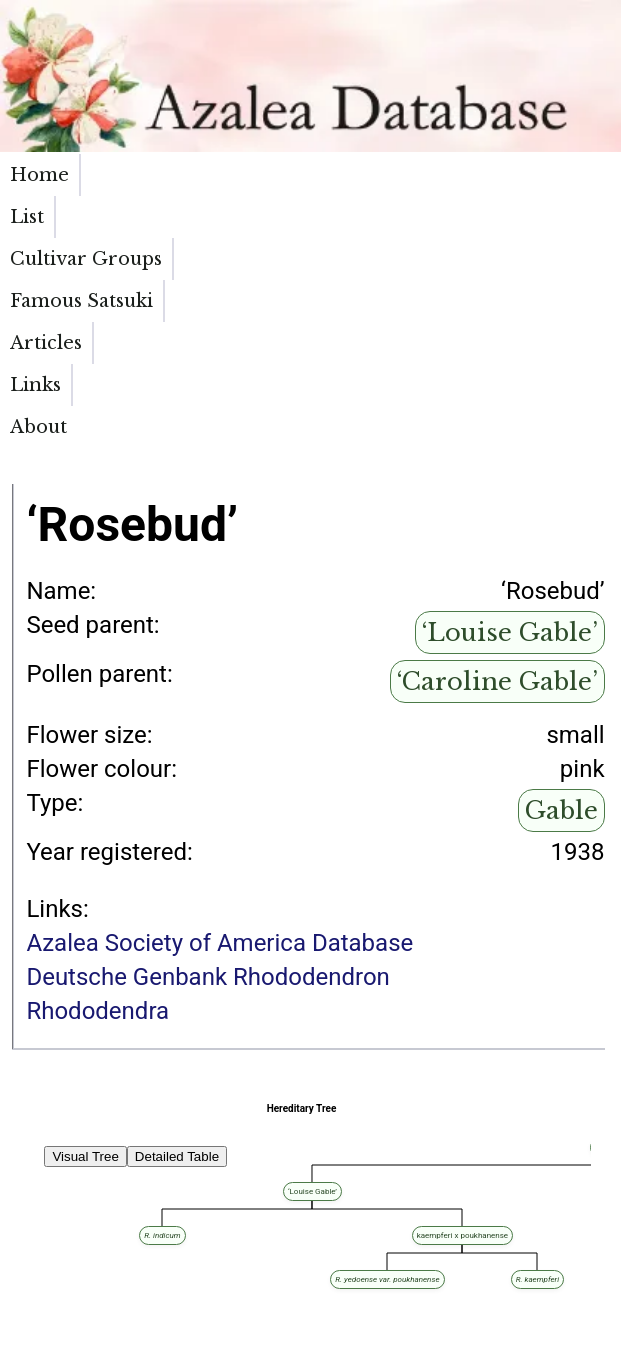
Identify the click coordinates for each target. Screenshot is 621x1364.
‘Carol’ (25, 1259)
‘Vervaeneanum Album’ (167, 1226)
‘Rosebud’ (157, 1204)
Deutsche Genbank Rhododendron (207, 747)
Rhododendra (97, 781)
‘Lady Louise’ (40, 1292)
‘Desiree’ (107, 1204)
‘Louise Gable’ (510, 402)
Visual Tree (85, 926)
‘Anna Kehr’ (36, 1215)
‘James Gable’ (43, 1303)
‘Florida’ (107, 1314)
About (582, 175)
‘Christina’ (33, 1314)
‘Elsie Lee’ (33, 1204)
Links (506, 175)
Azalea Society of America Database (219, 713)
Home (39, 175)
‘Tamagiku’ (198, 1292)
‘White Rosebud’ (47, 1226)
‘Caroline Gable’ (497, 451)
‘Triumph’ (116, 1215)
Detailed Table (177, 926)
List (108, 175)
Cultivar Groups (197, 186)
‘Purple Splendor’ (223, 1303)
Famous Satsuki (318, 186)
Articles (423, 175)
